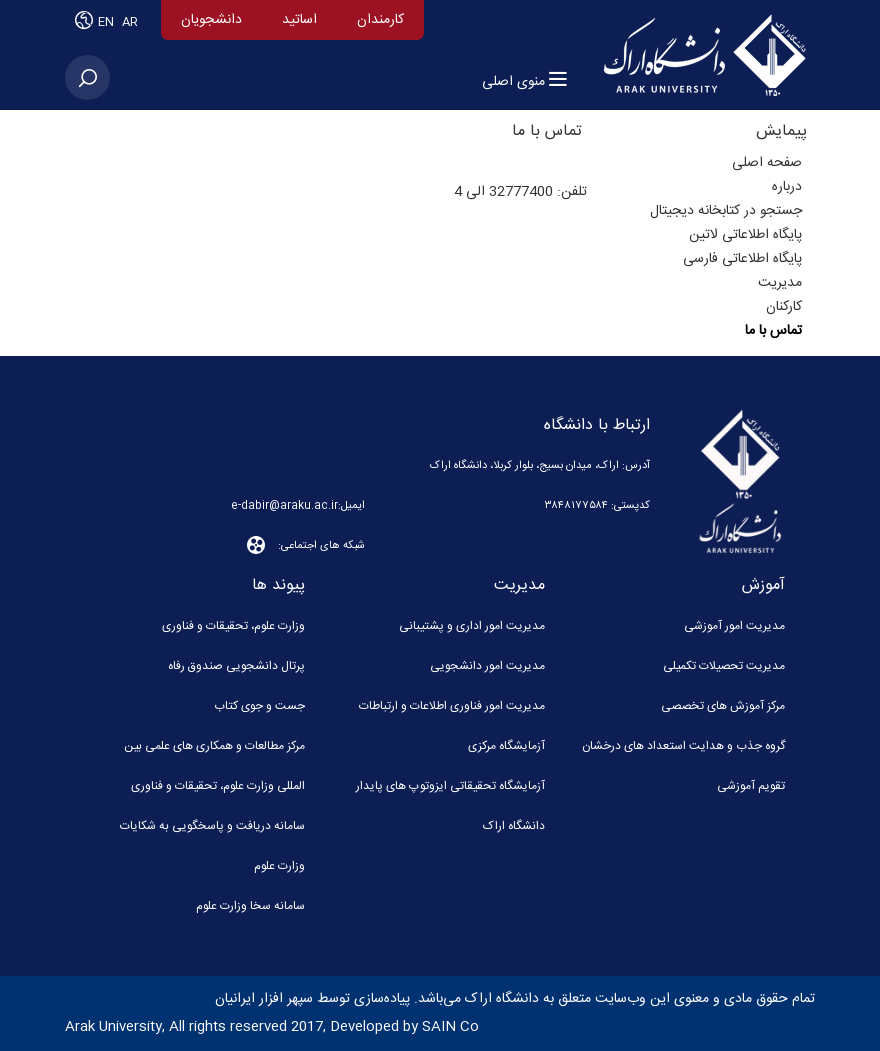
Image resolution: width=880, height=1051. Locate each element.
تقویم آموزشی (751, 786)
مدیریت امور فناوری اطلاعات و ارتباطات (452, 706)
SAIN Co (450, 1027)
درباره (787, 187)
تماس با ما (773, 331)
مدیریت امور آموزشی (734, 626)
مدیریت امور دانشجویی (487, 666)
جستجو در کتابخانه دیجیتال (726, 211)
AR (130, 22)
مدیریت (780, 283)
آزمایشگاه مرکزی (506, 746)
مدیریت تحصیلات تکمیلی (724, 666)
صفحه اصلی (767, 163)
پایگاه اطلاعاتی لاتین (745, 235)
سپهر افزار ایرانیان (264, 999)
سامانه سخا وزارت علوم (250, 906)
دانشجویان (211, 20)
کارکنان (784, 307)
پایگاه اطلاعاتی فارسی (742, 259)
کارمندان (380, 20)
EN (107, 22)
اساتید (299, 20)
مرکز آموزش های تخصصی (723, 706)
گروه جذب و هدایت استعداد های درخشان (683, 746)
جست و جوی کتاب (259, 706)
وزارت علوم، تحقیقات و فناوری (233, 626)
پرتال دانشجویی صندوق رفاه (236, 666)
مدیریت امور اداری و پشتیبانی (472, 626)
